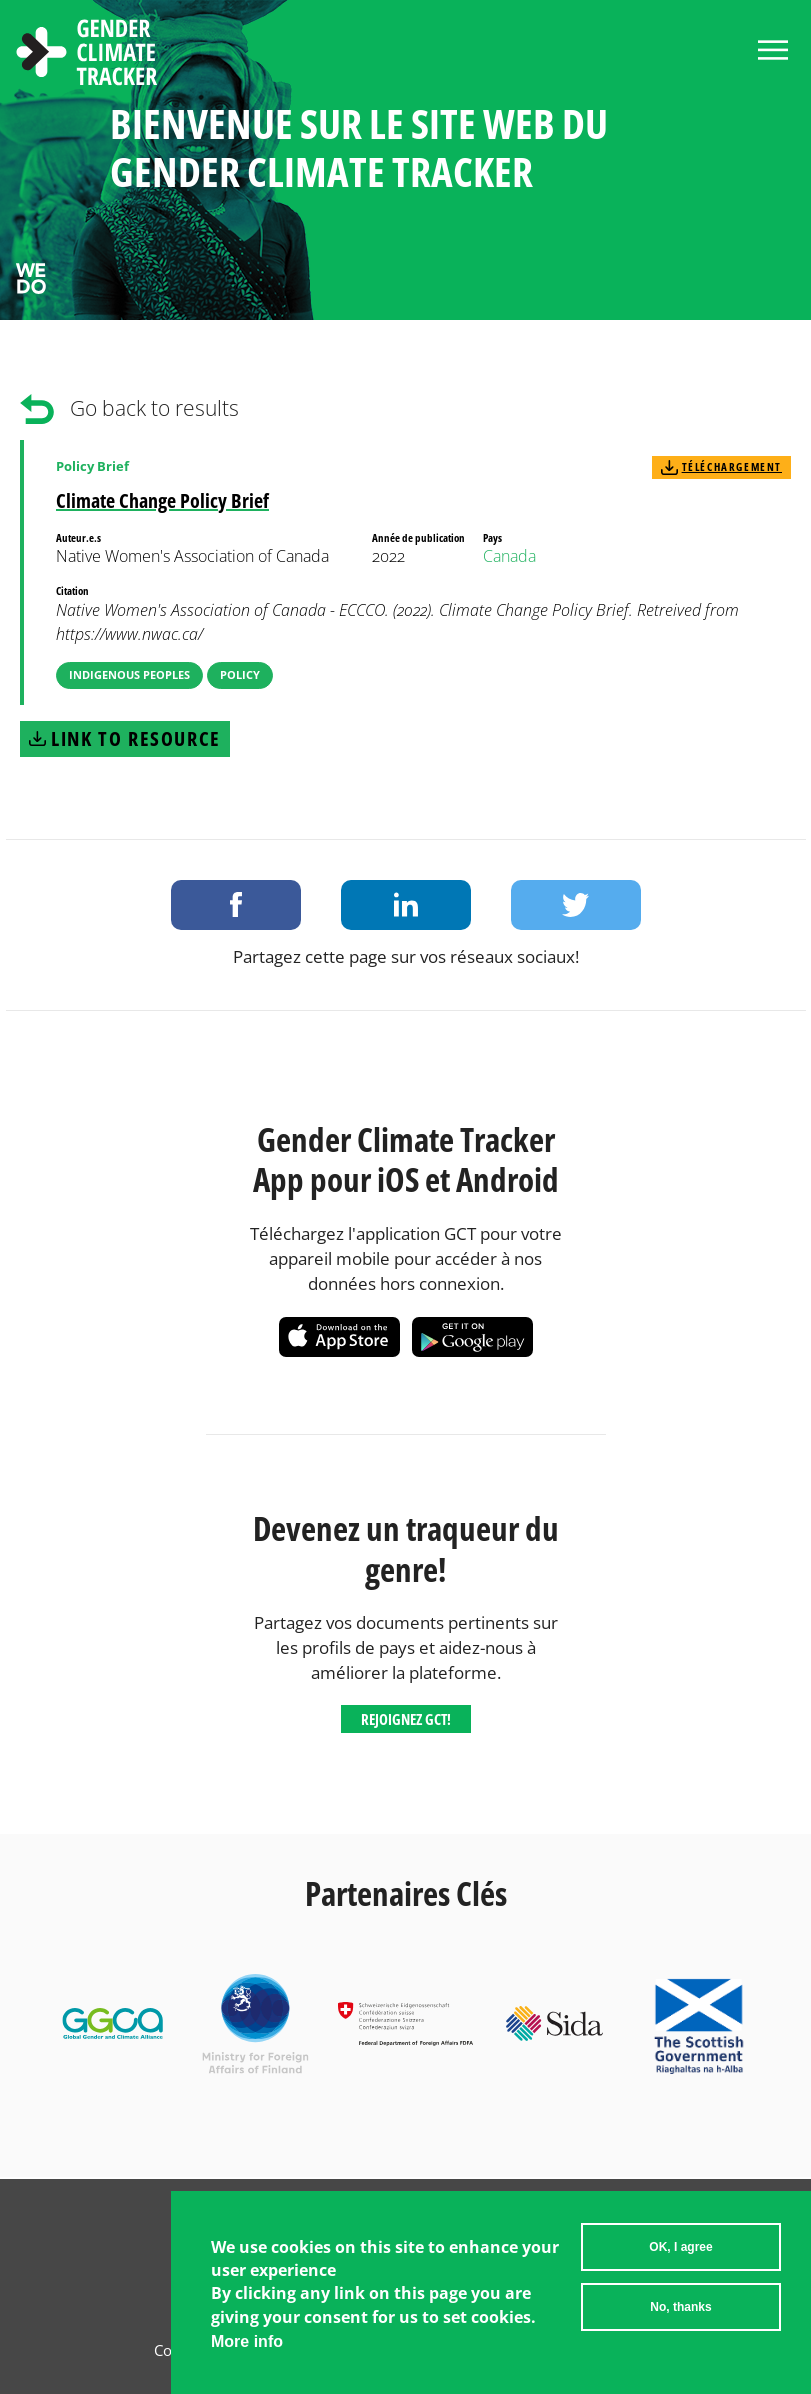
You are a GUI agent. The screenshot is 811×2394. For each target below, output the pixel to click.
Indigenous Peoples (129, 674)
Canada (509, 556)
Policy (240, 674)
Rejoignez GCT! (406, 1719)
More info (247, 2349)
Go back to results (154, 408)
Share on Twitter (576, 905)
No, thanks (680, 2315)
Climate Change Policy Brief (162, 500)
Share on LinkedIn (406, 905)
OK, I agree (680, 2255)
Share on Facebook (236, 905)
